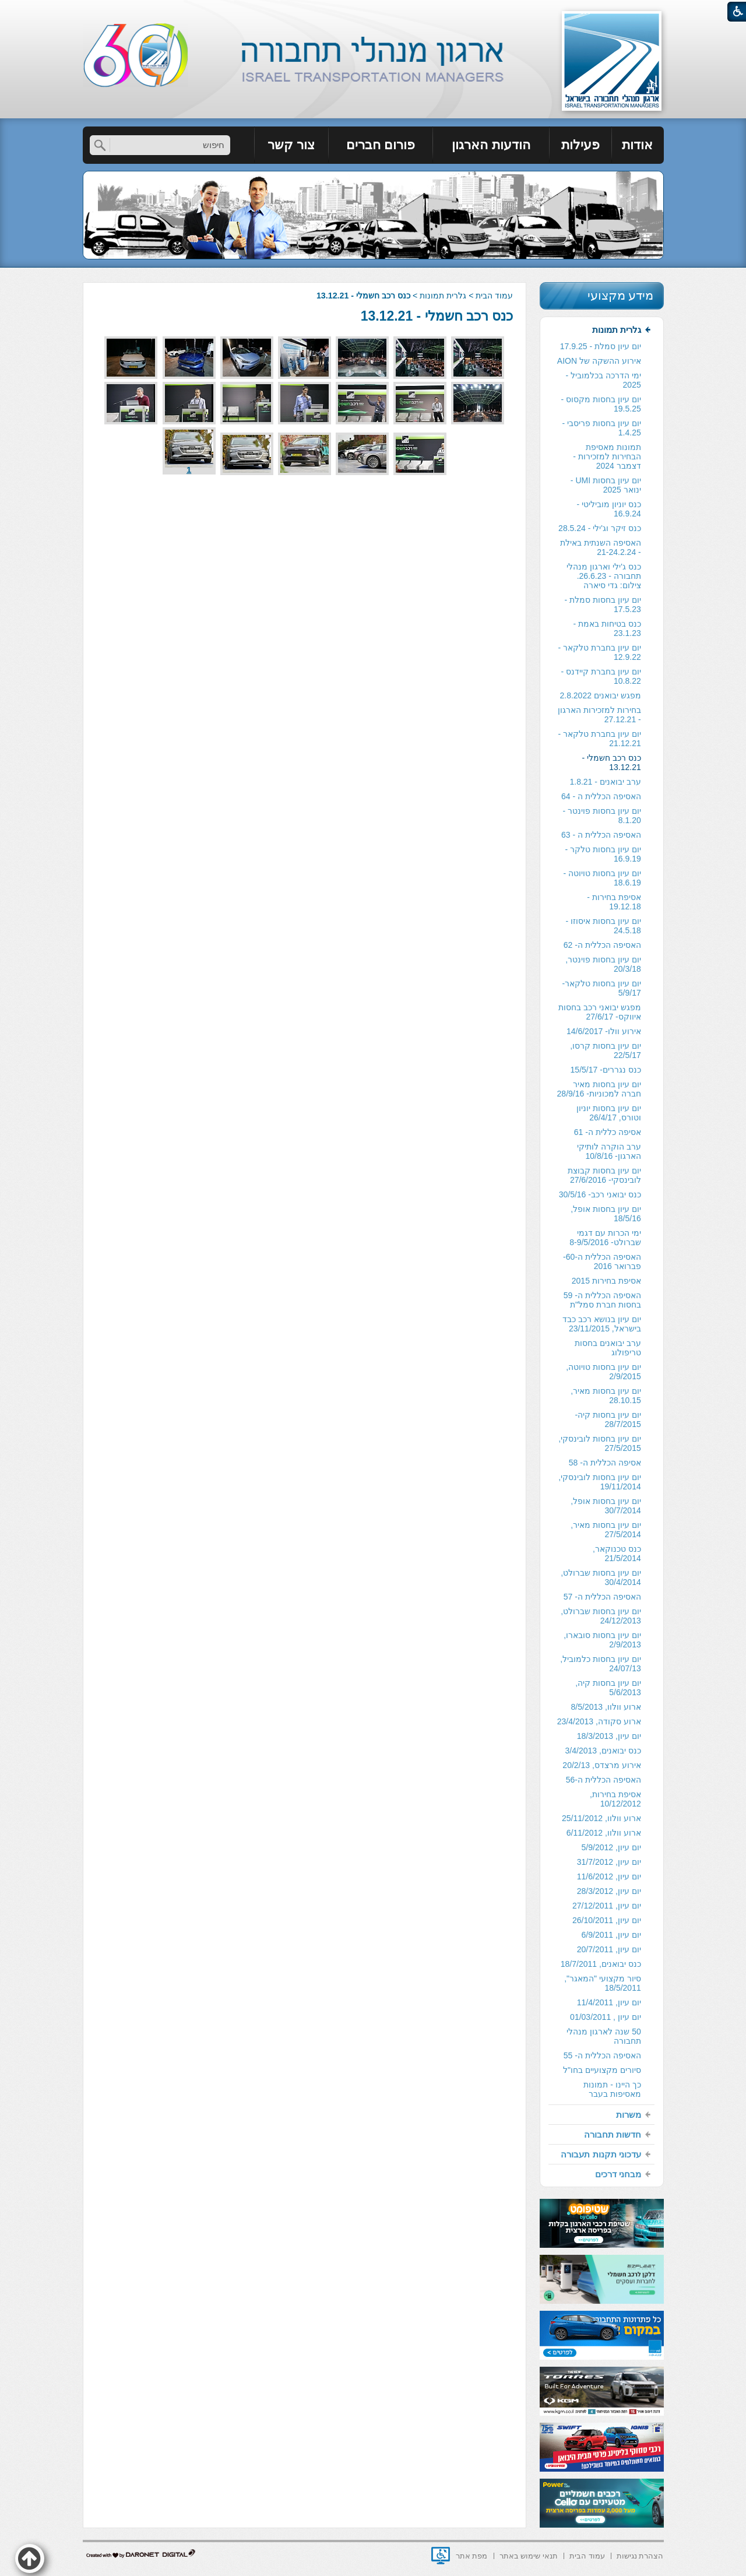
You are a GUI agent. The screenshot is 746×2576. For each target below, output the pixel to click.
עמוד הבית (494, 295)
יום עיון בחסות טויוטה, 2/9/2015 (603, 1371)
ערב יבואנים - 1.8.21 (605, 781)
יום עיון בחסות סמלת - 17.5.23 (603, 604)
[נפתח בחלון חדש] (440, 2555)
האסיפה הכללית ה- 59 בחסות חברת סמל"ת (602, 1300)
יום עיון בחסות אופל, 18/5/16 (606, 1213)
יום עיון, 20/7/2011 (609, 1949)
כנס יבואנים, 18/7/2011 (601, 1964)
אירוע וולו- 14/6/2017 (603, 1031)
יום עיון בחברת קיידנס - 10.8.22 (601, 676)
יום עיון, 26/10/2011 (606, 1920)
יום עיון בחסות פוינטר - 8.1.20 (602, 815)
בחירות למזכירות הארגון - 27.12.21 (599, 714)
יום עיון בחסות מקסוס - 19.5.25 (601, 404)
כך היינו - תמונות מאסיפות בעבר (612, 2089)
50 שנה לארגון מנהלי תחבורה (603, 2036)
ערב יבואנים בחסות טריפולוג (608, 1347)
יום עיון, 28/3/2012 (609, 1891)
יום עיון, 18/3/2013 (609, 1736)
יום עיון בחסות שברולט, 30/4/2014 (601, 1577)
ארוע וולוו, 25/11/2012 (601, 1818)
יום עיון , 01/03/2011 (605, 2017)
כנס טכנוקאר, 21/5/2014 (617, 1553)
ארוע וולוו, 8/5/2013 (606, 1707)
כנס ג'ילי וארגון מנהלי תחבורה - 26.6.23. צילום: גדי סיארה (603, 576)
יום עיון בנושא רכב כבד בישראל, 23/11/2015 (601, 1324)
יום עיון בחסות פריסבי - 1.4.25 (601, 428)
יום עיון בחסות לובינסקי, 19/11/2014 (599, 1481)
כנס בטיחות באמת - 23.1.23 (607, 628)
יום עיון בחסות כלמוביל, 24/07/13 (600, 1663)
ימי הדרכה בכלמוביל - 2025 (603, 380)
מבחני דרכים (618, 2174)
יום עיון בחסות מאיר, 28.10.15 (606, 1395)
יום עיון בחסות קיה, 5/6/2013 (608, 1687)
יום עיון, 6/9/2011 (611, 1934)
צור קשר (291, 145)
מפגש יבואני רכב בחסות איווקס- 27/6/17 (599, 1012)
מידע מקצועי (620, 295)
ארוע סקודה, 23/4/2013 (599, 1721)
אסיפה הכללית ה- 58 (605, 1462)
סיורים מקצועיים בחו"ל (602, 2070)
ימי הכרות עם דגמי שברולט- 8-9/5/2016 (605, 1237)
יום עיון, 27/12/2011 (606, 1905)
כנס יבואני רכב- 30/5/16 (600, 1194)
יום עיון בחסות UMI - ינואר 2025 (606, 485)
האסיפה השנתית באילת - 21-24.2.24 (600, 547)
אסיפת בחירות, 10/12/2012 (615, 1799)
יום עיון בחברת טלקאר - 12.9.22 (599, 652)
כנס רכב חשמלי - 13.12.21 (437, 316)
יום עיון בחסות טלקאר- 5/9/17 (601, 988)
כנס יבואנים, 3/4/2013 (603, 1750)
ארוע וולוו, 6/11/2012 (603, 1832)
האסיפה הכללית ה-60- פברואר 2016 (602, 1261)
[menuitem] (638, 145)
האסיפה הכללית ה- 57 (602, 1596)
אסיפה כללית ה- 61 (607, 1132)
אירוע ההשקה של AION (599, 361)
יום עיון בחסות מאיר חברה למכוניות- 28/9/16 (599, 1089)
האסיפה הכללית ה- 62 (602, 945)
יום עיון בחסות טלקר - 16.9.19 (603, 854)
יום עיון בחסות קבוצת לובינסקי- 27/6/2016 (604, 1175)
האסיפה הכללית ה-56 (603, 1779)
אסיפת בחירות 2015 (606, 1280)
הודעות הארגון (491, 145)
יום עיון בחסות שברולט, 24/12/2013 (601, 1616)
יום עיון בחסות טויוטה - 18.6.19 (602, 878)
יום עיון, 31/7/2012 (609, 1862)
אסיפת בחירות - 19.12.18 (614, 901)
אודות (637, 145)
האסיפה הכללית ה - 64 (601, 796)
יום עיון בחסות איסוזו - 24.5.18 (603, 925)
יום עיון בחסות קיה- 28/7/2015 (608, 1419)
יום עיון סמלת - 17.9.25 (600, 346)
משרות (628, 2115)
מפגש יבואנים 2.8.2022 (600, 695)
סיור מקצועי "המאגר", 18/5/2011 (602, 1983)
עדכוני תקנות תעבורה (601, 2154)
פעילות (580, 145)
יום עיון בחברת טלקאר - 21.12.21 (599, 738)
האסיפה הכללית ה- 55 (602, 2055)
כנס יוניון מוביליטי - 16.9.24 (608, 509)
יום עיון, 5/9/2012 (611, 1847)
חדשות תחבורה (612, 2134)
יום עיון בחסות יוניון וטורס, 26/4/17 (608, 1113)
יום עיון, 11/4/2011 (609, 2002)
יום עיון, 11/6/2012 (609, 1876)
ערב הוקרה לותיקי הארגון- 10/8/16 (609, 1151)
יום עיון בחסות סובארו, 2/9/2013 (602, 1639)
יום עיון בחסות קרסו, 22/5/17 (605, 1050)
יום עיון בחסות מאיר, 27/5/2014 (606, 1529)
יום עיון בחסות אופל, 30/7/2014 (606, 1505)
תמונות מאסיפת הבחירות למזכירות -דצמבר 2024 (607, 456)
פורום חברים (380, 145)
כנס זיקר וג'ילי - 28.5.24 (599, 528)
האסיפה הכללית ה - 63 (601, 834)
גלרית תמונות (443, 295)
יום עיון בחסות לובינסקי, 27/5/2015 (599, 1443)
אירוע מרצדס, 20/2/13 (601, 1765)
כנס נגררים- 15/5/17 (606, 1069)
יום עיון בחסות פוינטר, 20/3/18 (603, 964)
